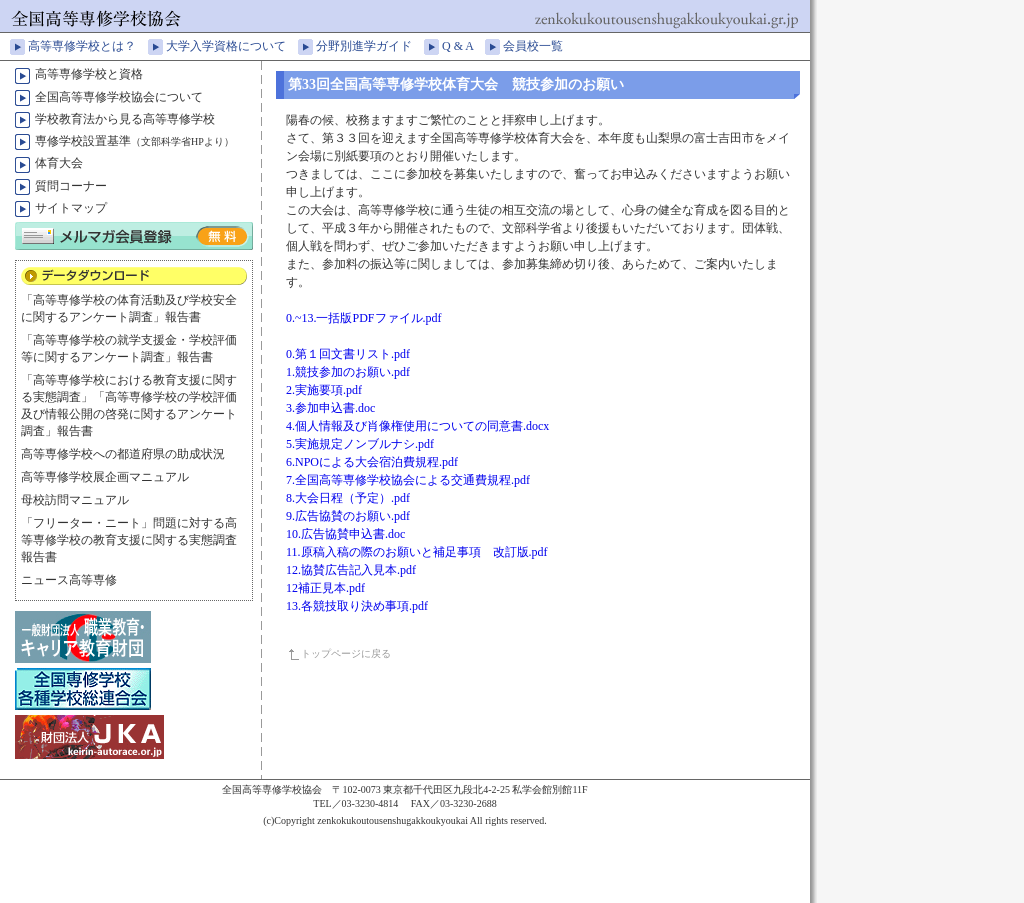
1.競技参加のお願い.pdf (348, 372)
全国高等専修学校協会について (119, 97)
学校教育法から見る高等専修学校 (125, 119)
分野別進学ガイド (370, 46)
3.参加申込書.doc (330, 408)
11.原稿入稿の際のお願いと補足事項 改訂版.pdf (417, 552)
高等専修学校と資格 (89, 74)
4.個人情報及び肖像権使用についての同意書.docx (417, 426)
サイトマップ (71, 208)
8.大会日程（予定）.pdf (348, 498)
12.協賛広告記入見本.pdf (351, 570)
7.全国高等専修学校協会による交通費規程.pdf (408, 480)
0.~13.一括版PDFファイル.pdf (364, 318)
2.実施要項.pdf (324, 390)
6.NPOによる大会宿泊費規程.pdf (372, 462)
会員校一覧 (539, 46)
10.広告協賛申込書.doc (345, 534)
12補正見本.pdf (325, 588)
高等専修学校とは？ (88, 46)
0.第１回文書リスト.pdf (348, 354)
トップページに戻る (346, 653)
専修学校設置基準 (134, 141)
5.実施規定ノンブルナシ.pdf (360, 444)
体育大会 (59, 163)
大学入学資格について (232, 46)
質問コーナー (71, 186)
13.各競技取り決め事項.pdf (357, 606)
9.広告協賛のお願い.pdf (348, 516)
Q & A (463, 46)
